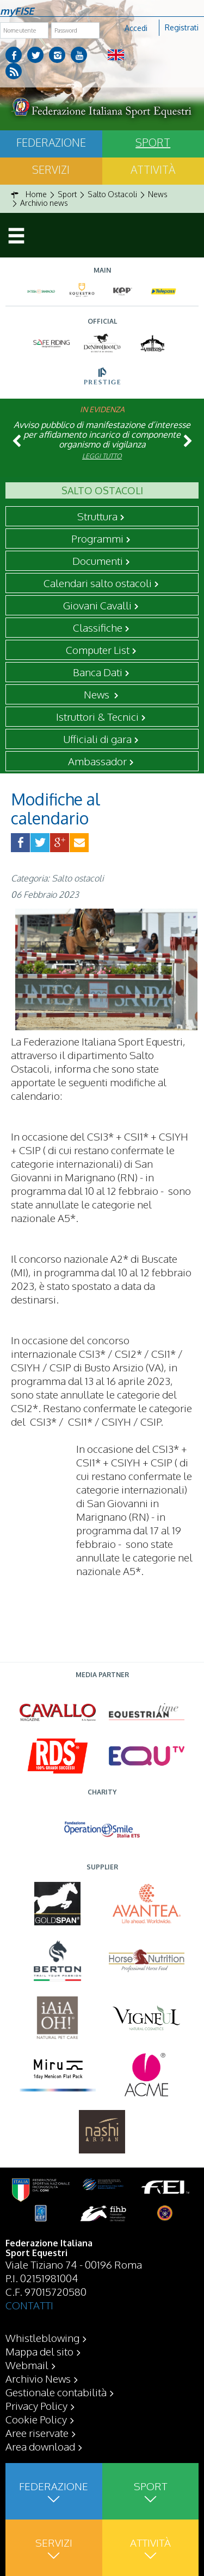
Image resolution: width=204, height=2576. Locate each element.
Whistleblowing (42, 2337)
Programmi (97, 538)
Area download (40, 2446)
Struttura (97, 515)
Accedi (136, 28)
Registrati (182, 27)
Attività (153, 169)
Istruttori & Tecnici (97, 716)
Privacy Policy (36, 2405)
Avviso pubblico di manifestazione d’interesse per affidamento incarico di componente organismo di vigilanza (102, 434)
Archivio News (38, 2378)
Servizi (51, 169)
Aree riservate (37, 2432)
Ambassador (97, 760)
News (98, 694)
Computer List (97, 649)
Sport (152, 142)
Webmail (26, 2364)
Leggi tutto (102, 456)
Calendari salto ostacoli (98, 582)
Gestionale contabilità (56, 2391)
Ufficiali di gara (97, 738)
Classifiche (97, 627)
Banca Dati (97, 671)
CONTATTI (29, 2305)
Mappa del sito (39, 2351)
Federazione (51, 142)
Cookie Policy (36, 2419)
